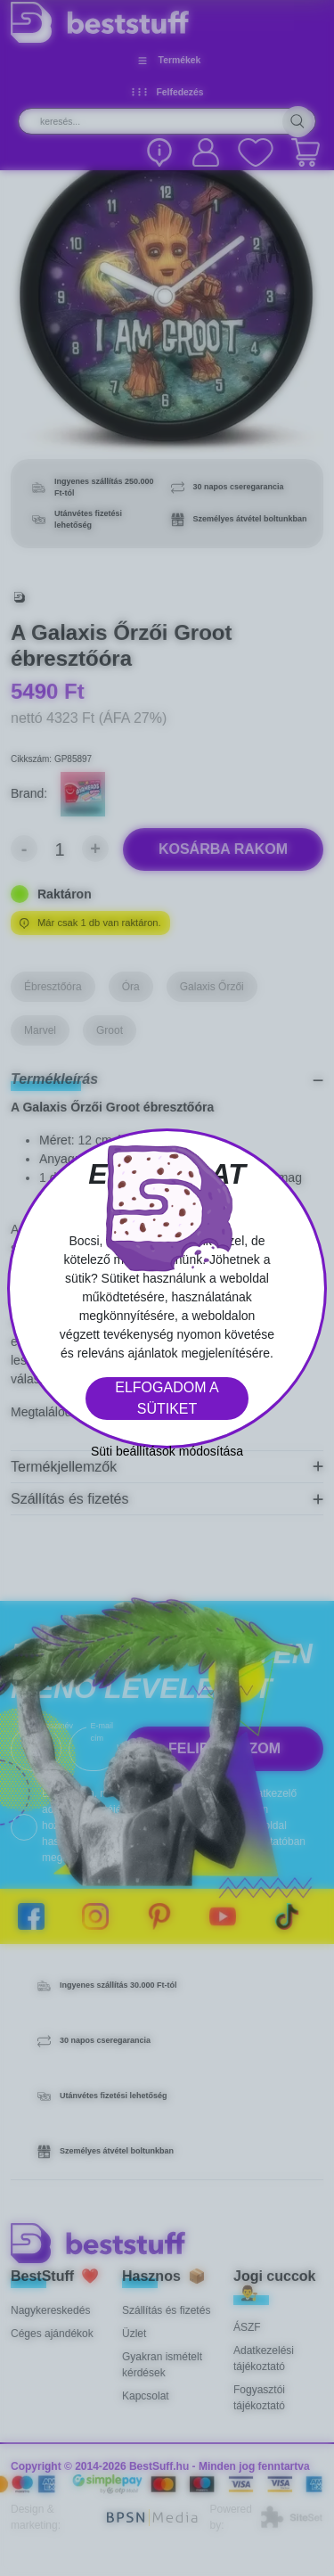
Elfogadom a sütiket (166, 1398)
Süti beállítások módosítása (167, 1451)
